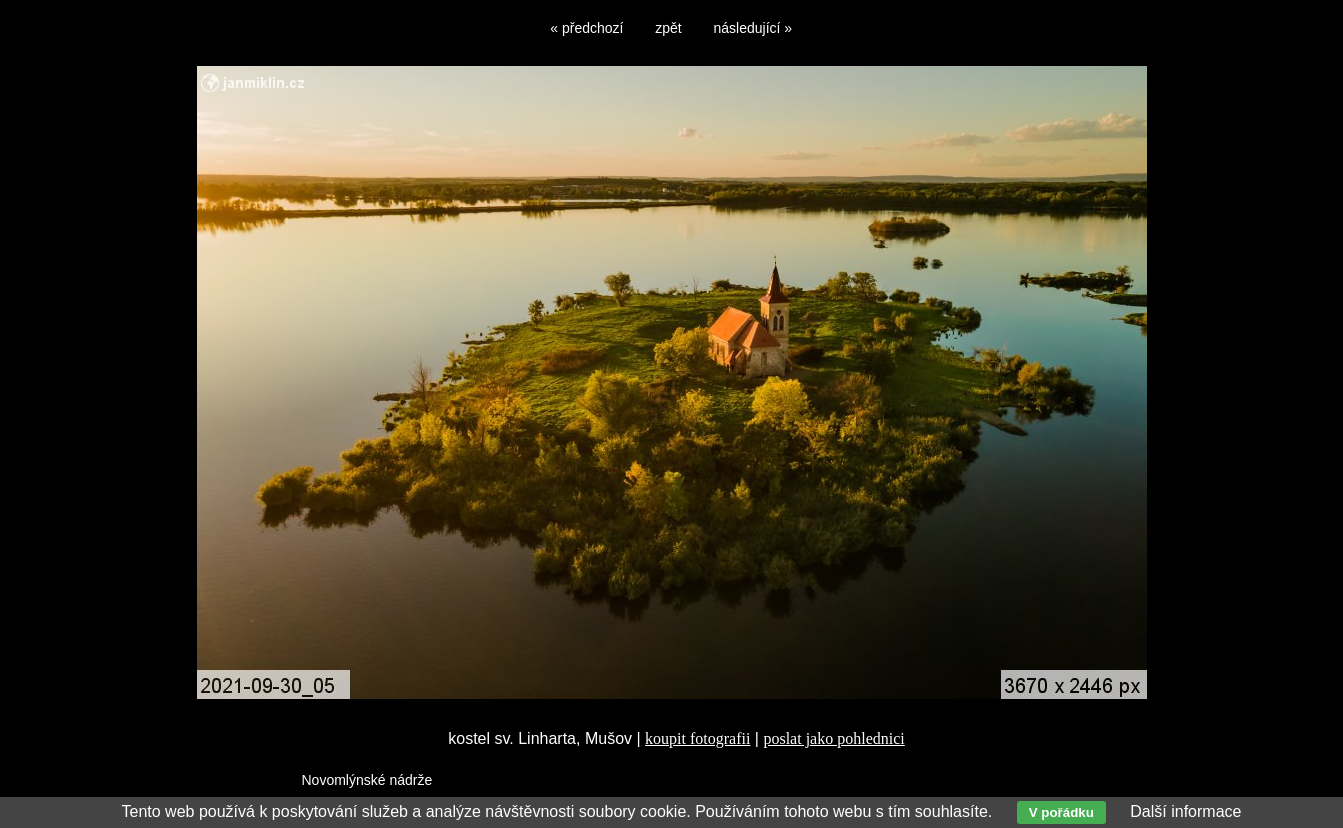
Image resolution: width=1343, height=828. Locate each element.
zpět (668, 28)
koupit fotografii (697, 738)
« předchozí (586, 28)
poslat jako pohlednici (833, 738)
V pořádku (1061, 812)
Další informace (1185, 811)
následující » (753, 28)
